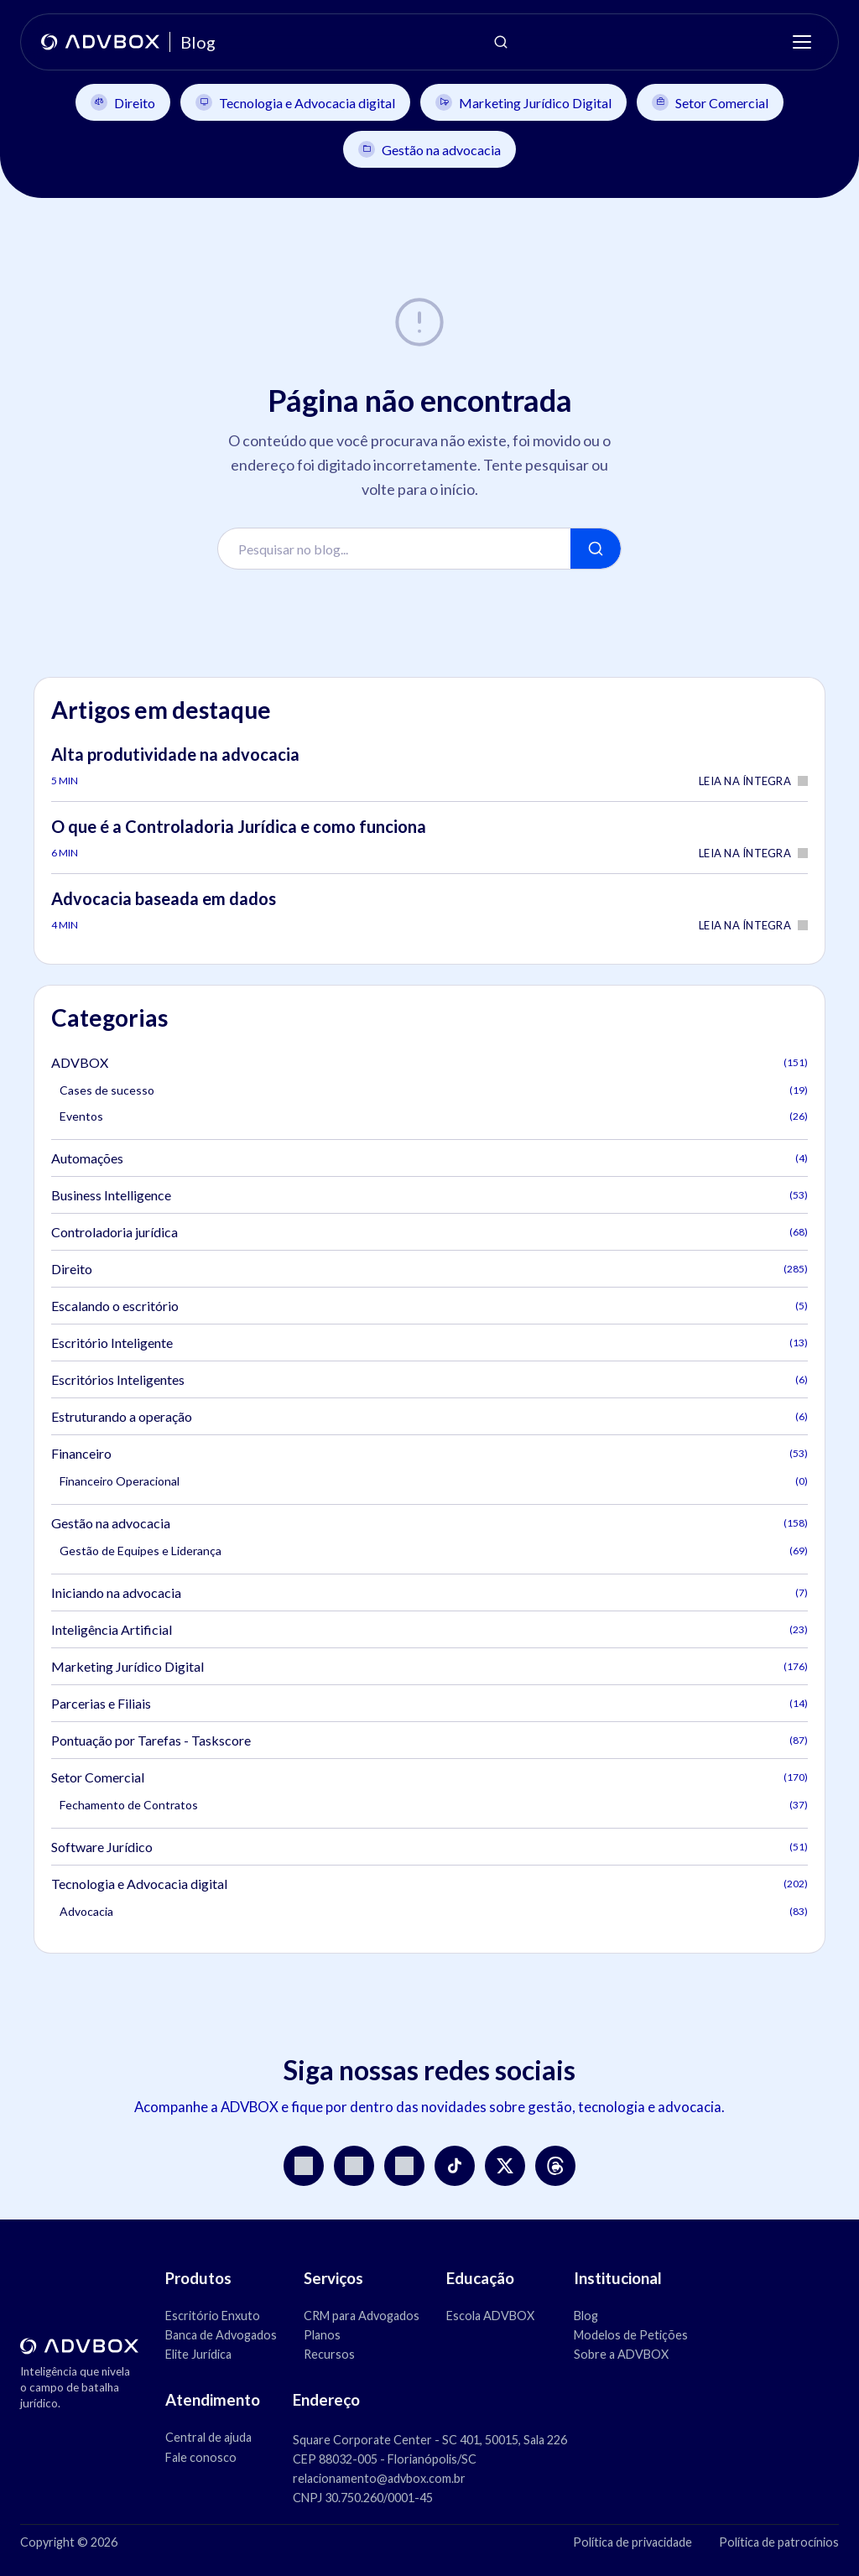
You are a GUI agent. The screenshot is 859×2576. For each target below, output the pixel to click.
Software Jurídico (429, 1847)
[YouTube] (354, 2166)
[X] (505, 2166)
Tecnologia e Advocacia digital (295, 102)
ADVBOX (429, 1062)
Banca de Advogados (221, 2335)
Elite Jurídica (198, 2354)
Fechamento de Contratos (434, 1805)
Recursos (329, 2354)
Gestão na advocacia (429, 149)
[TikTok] (455, 2166)
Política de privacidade (632, 2542)
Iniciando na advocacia (429, 1592)
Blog (586, 2315)
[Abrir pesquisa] (501, 42)
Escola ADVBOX (490, 2315)
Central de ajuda (208, 2437)
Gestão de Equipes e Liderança (434, 1550)
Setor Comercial (710, 102)
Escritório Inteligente (429, 1342)
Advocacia (434, 1911)
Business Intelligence (429, 1195)
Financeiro (429, 1453)
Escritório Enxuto (212, 2315)
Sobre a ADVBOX (621, 2354)
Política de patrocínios (779, 2542)
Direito (123, 102)
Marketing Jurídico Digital (523, 102)
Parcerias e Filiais (429, 1703)
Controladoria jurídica (429, 1232)
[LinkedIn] (404, 2166)
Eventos (434, 1116)
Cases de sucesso (434, 1090)
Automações (429, 1158)
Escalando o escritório (429, 1306)
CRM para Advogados (361, 2315)
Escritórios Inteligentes (429, 1379)
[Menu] (802, 42)
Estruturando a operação (429, 1416)
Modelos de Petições (631, 2335)
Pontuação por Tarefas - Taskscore (429, 1740)
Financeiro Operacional (434, 1481)
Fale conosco (201, 2457)
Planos (322, 2335)
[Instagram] (304, 2166)
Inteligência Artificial (429, 1629)
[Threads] (555, 2166)
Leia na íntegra (753, 781)
